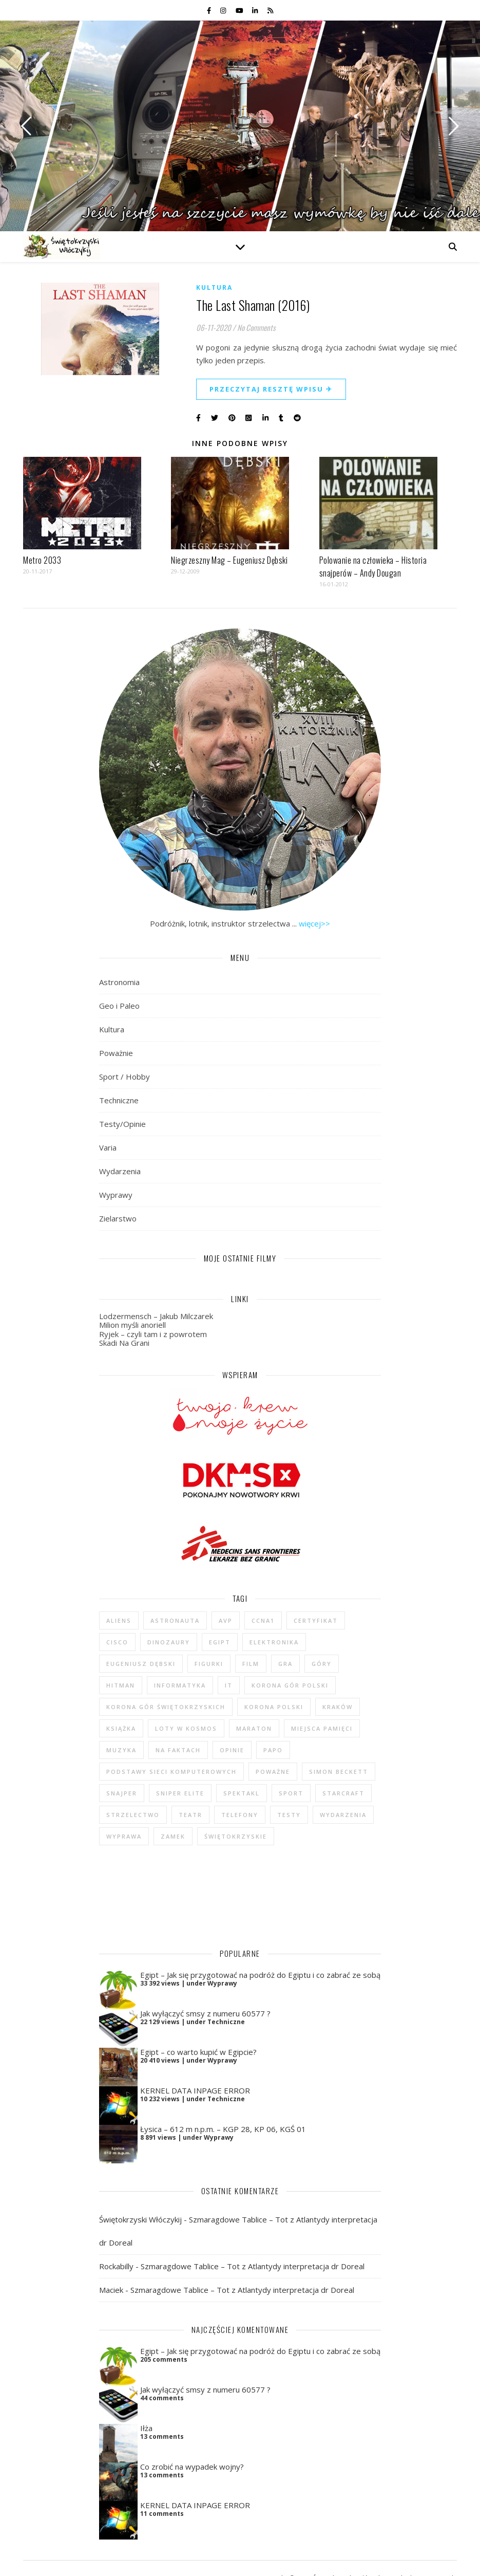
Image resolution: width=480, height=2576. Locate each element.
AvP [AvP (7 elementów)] (226, 1620)
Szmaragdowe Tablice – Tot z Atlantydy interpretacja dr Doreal (252, 2238)
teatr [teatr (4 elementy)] (190, 1815)
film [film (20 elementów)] (250, 1663)
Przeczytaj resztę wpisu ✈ (271, 389)
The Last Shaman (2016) (253, 304)
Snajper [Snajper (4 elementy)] (121, 1793)
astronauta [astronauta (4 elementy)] (175, 1620)
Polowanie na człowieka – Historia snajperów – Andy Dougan (373, 566)
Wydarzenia (120, 1171)
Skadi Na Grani (124, 1343)
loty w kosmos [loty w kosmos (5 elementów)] (186, 1728)
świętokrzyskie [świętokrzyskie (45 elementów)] (235, 1836)
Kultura (214, 287)
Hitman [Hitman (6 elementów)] (120, 1685)
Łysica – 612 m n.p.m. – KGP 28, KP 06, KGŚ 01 (223, 2101)
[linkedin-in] (255, 10)
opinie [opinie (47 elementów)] (232, 1750)
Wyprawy (115, 1195)
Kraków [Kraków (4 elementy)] (337, 1707)
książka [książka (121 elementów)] (121, 1728)
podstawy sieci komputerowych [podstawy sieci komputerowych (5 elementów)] (171, 1771)
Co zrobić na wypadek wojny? (192, 2439)
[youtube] (240, 10)
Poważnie (116, 1053)
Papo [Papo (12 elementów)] (273, 1750)
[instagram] (223, 10)
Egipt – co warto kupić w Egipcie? (198, 2024)
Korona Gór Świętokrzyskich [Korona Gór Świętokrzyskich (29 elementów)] (165, 1707)
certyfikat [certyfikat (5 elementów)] (316, 1620)
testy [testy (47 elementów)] (289, 1815)
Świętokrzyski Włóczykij (140, 2191)
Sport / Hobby (124, 1076)
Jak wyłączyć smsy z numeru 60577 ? (205, 1985)
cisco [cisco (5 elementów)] (117, 1642)
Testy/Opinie (122, 1124)
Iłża (146, 2400)
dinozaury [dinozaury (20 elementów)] (168, 1642)
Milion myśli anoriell (132, 1325)
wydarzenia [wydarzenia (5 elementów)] (343, 1815)
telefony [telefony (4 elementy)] (239, 1815)
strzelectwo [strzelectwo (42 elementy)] (133, 1815)
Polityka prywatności (289, 2558)
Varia (108, 1147)
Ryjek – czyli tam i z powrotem (153, 1334)
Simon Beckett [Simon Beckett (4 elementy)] (338, 1771)
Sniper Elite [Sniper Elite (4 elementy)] (180, 1793)
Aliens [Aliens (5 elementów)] (118, 1620)
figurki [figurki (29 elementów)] (209, 1663)
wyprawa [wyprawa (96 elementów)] (124, 1836)
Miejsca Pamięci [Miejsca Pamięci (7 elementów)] (322, 1728)
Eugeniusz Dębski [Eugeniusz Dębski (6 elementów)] (141, 1663)
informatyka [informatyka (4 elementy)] (180, 1685)
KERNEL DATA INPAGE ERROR (195, 2063)
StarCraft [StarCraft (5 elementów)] (343, 1793)
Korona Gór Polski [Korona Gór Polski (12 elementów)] (290, 1685)
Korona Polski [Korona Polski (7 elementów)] (273, 1707)
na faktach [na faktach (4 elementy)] (178, 1750)
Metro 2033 (42, 560)
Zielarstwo (118, 1218)
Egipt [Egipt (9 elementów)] (220, 1642)
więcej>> (314, 923)
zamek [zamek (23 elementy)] (173, 1836)
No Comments (256, 327)
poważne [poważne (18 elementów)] (273, 1771)
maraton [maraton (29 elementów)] (254, 1728)
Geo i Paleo (119, 1005)
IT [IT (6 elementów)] (229, 1685)
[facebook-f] (210, 10)
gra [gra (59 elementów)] (285, 1663)
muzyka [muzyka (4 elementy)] (121, 1750)
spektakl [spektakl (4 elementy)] (241, 1793)
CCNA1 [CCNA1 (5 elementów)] (263, 1620)
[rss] (270, 10)
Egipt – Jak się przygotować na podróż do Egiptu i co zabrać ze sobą (260, 1947)
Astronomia (119, 982)
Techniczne (119, 1100)
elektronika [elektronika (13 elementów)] (274, 1642)
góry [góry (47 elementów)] (322, 1663)
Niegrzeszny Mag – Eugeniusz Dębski (229, 560)
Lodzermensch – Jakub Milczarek (156, 1316)
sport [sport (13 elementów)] (291, 1793)
